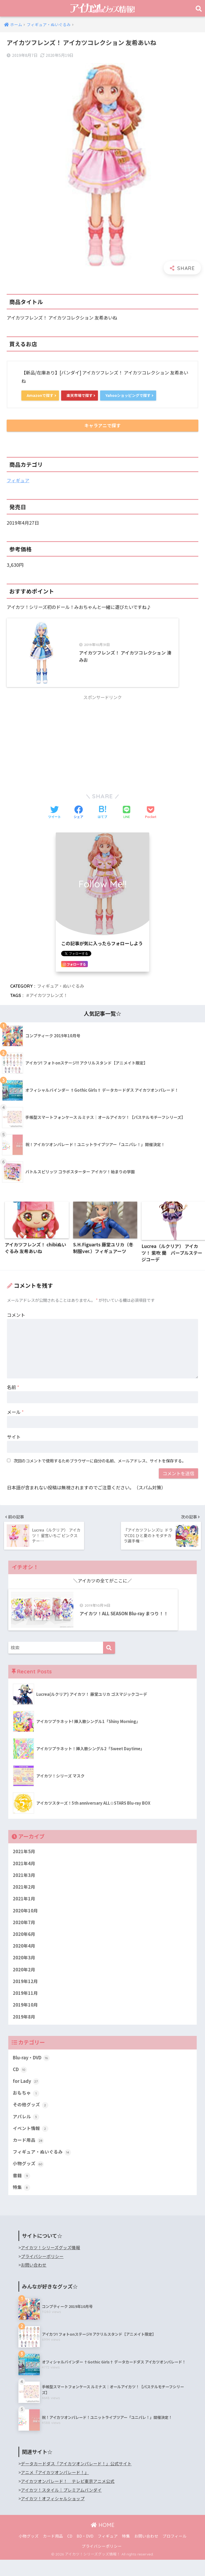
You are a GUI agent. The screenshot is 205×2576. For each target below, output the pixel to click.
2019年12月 (25, 1995)
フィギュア (18, 480)
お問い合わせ (33, 2281)
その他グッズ (30, 2120)
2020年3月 (24, 1971)
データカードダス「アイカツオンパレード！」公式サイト (76, 2480)
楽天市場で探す (82, 395)
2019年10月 (25, 2019)
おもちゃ (26, 2108)
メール (15, 1420)
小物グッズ (28, 2179)
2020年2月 (24, 1983)
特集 (21, 2203)
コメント (16, 1323)
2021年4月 (24, 1876)
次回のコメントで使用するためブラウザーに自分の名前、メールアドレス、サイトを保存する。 (100, 1469)
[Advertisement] (102, 749)
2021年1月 (24, 1912)
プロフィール (175, 2552)
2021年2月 (24, 1900)
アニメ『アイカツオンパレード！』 (55, 2489)
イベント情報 (30, 2143)
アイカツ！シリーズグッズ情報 (50, 2264)
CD (20, 2084)
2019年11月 (25, 2007)
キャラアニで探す (102, 425)
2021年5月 (24, 1864)
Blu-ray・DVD (32, 2072)
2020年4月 (24, 1959)
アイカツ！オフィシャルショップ (53, 2515)
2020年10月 (25, 1924)
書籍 (21, 2191)
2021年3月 (24, 1888)
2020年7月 (24, 1936)
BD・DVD (85, 2552)
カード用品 (28, 2155)
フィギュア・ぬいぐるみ (60, 994)
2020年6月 (24, 1947)
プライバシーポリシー (42, 2273)
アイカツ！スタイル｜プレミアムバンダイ (61, 2506)
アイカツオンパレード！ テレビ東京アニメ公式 (68, 2497)
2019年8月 (24, 2031)
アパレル (26, 2131)
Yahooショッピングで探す (133, 395)
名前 (13, 1395)
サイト (14, 1445)
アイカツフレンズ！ (48, 1003)
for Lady (26, 2096)
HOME (103, 2541)
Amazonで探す (41, 395)
